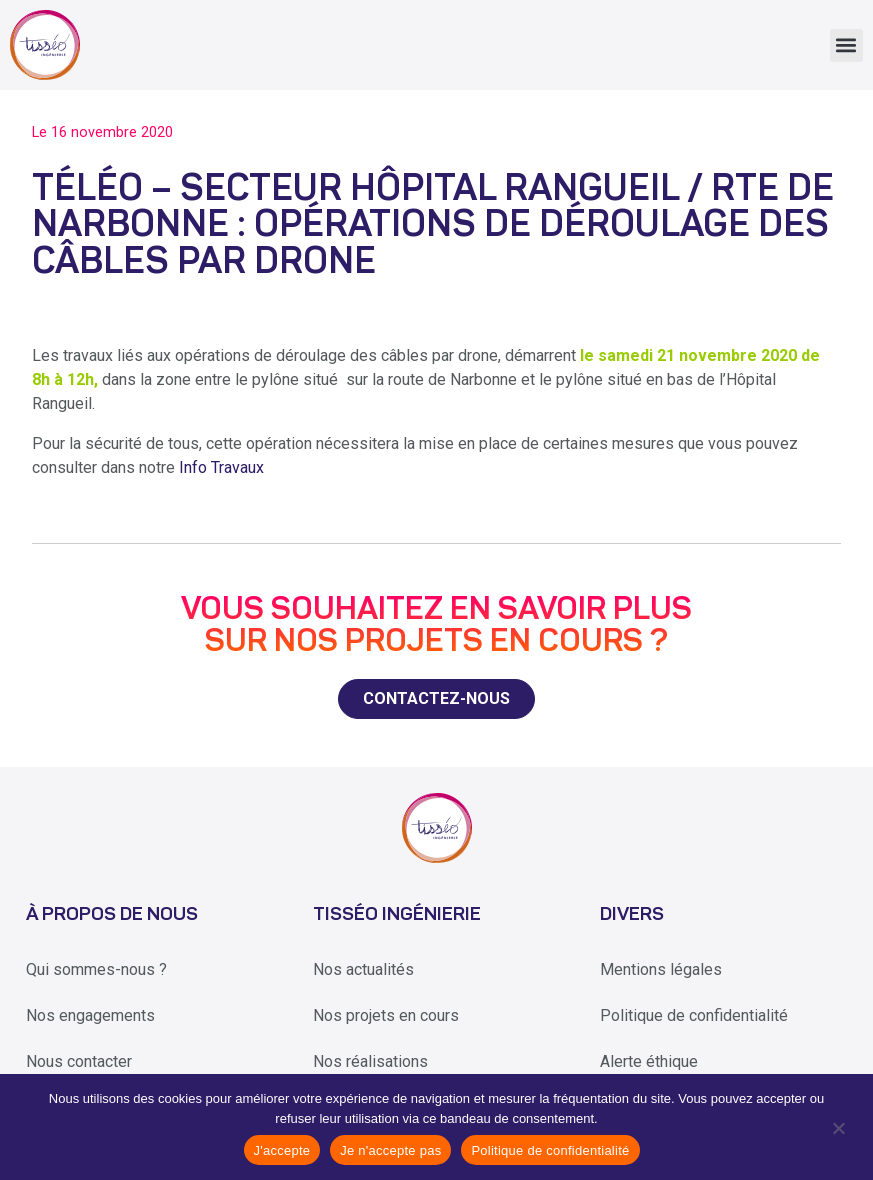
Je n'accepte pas (390, 1150)
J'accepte (282, 1150)
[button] (846, 45)
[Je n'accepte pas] (837, 1127)
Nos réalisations (370, 1061)
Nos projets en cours (386, 1015)
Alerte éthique (649, 1061)
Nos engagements (90, 1015)
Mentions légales (661, 969)
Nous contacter (79, 1061)
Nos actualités (363, 969)
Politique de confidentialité (694, 1015)
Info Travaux (221, 467)
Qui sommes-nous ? (96, 969)
